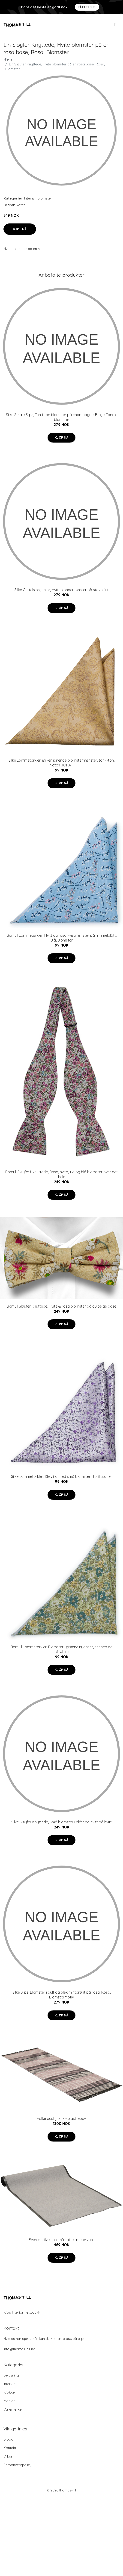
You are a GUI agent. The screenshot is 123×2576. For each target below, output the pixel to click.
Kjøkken (10, 2392)
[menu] (116, 24)
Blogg (8, 2439)
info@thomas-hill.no (19, 2349)
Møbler (9, 2401)
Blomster (44, 198)
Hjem (7, 59)
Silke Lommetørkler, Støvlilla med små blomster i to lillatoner (61, 1476)
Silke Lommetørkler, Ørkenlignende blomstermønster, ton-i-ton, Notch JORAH (61, 762)
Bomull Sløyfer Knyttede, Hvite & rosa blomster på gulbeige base (61, 1306)
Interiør (30, 198)
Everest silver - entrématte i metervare (61, 2239)
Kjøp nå (20, 229)
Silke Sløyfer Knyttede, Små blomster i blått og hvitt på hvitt (61, 1822)
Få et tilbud (87, 7)
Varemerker (13, 2409)
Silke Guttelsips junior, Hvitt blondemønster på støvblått (61, 589)
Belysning (11, 2375)
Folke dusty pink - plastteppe (61, 2118)
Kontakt (9, 2448)
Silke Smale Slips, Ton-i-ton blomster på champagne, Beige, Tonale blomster (61, 417)
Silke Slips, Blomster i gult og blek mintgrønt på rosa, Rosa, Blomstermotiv (61, 1994)
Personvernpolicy (17, 2465)
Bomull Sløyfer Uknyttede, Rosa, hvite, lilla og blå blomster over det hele (61, 1174)
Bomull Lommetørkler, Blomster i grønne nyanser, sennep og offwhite (62, 1649)
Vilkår (7, 2456)
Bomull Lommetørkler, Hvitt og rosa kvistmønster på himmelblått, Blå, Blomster (62, 937)
